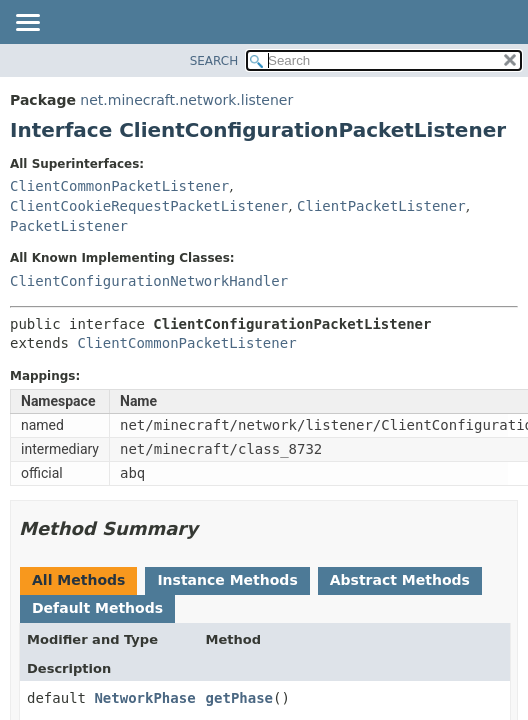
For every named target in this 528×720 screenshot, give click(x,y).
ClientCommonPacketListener (119, 186)
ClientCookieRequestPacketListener (149, 206)
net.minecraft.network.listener (186, 100)
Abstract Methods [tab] (400, 580)
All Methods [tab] (78, 580)
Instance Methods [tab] (227, 580)
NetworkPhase (144, 698)
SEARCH (214, 61)
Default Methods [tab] (97, 608)
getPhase (239, 698)
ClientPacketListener (381, 206)
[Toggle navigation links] (27, 24)
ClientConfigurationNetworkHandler (149, 281)
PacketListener (69, 226)
